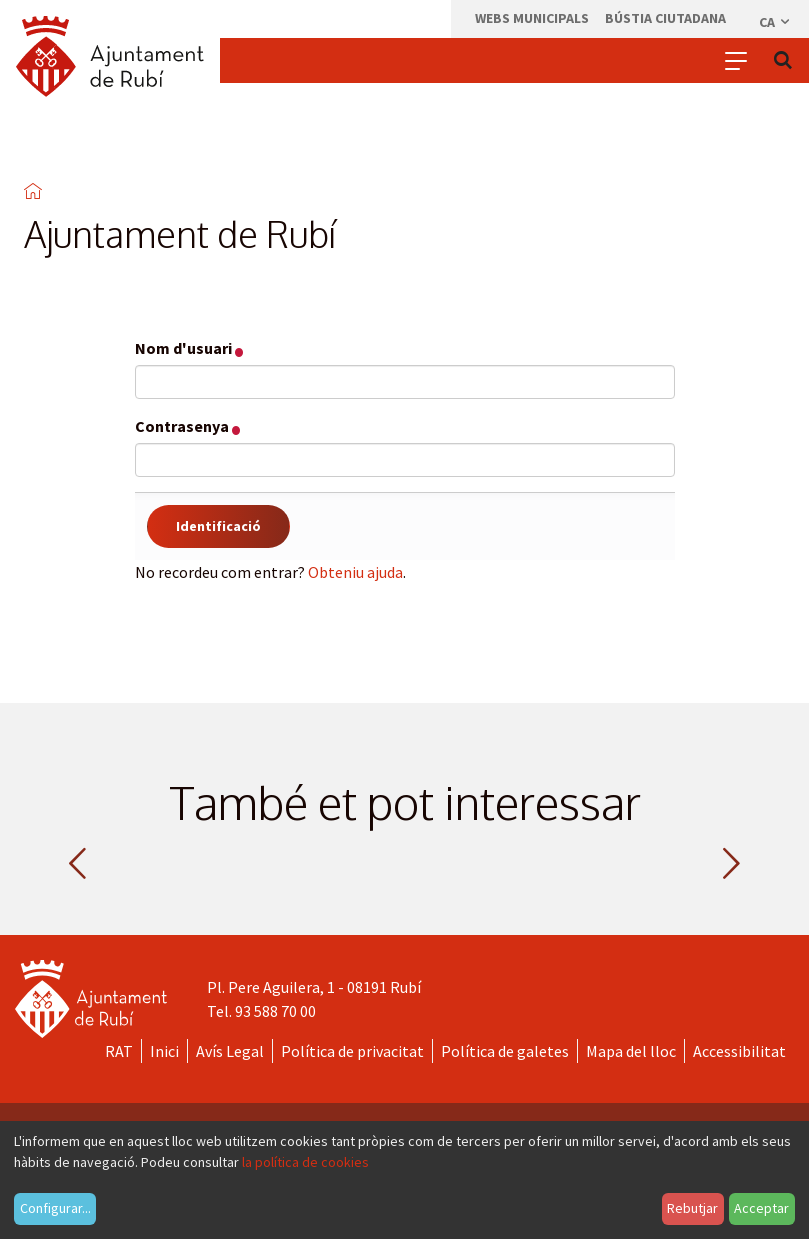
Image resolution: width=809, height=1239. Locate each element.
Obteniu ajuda (355, 572)
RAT (119, 1051)
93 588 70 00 (275, 1011)
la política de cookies (305, 1162)
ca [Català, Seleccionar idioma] (775, 22)
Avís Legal (230, 1051)
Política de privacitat (352, 1051)
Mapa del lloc (631, 1051)
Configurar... (55, 1208)
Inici (164, 1051)
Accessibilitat (739, 1051)
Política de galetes (505, 1051)
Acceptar (761, 1208)
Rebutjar (692, 1208)
